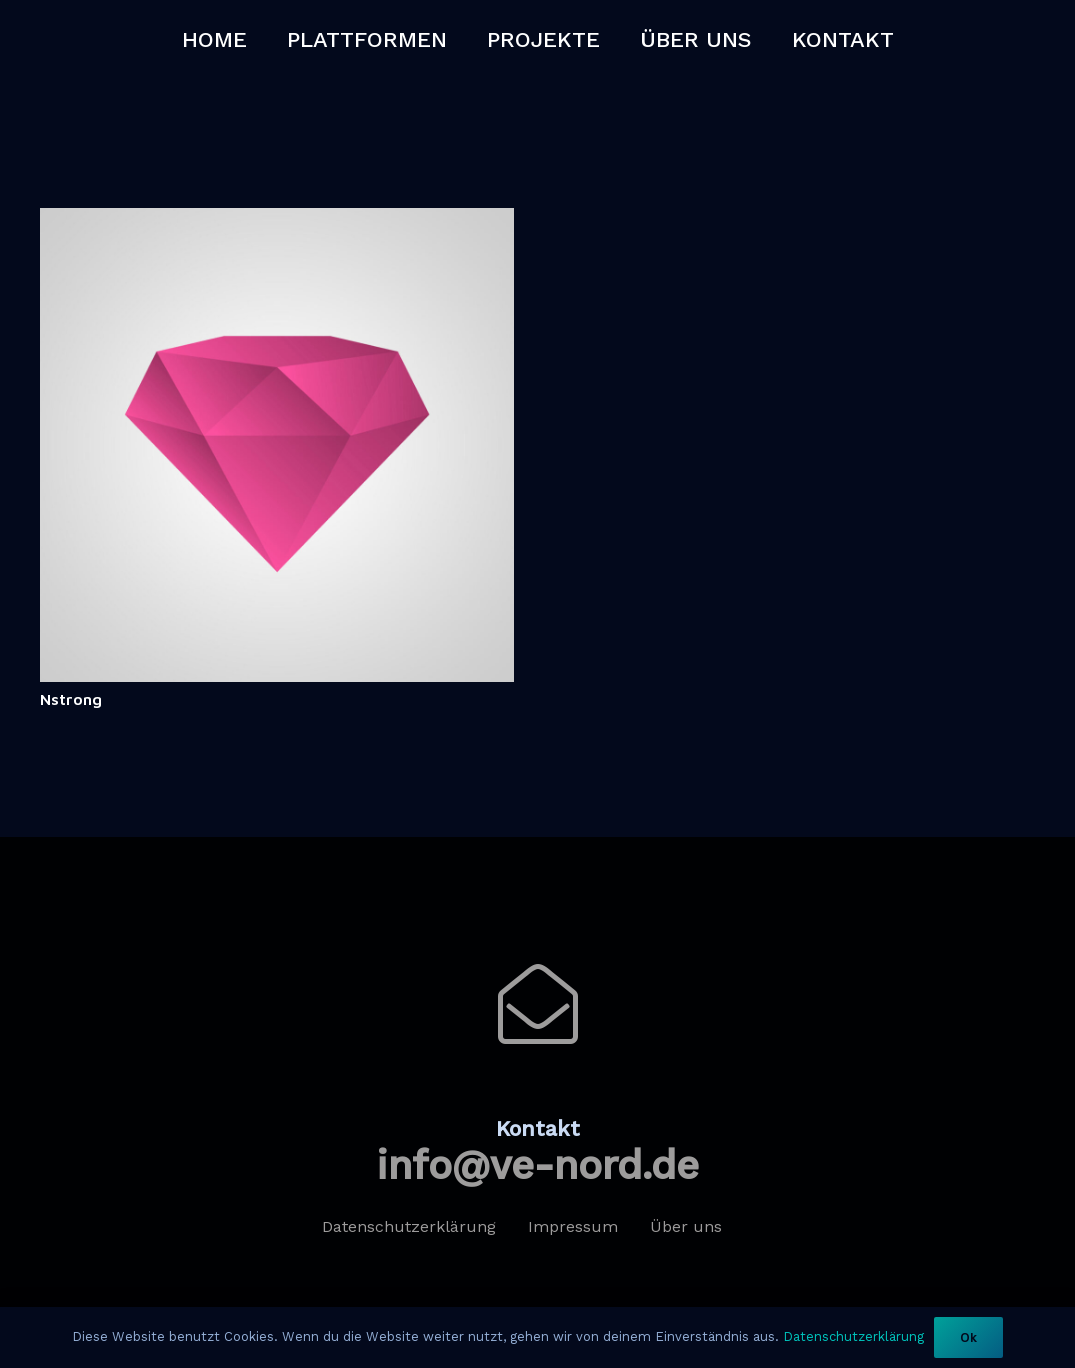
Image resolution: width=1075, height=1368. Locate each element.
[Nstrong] (277, 220)
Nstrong (71, 699)
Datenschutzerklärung (853, 1336)
